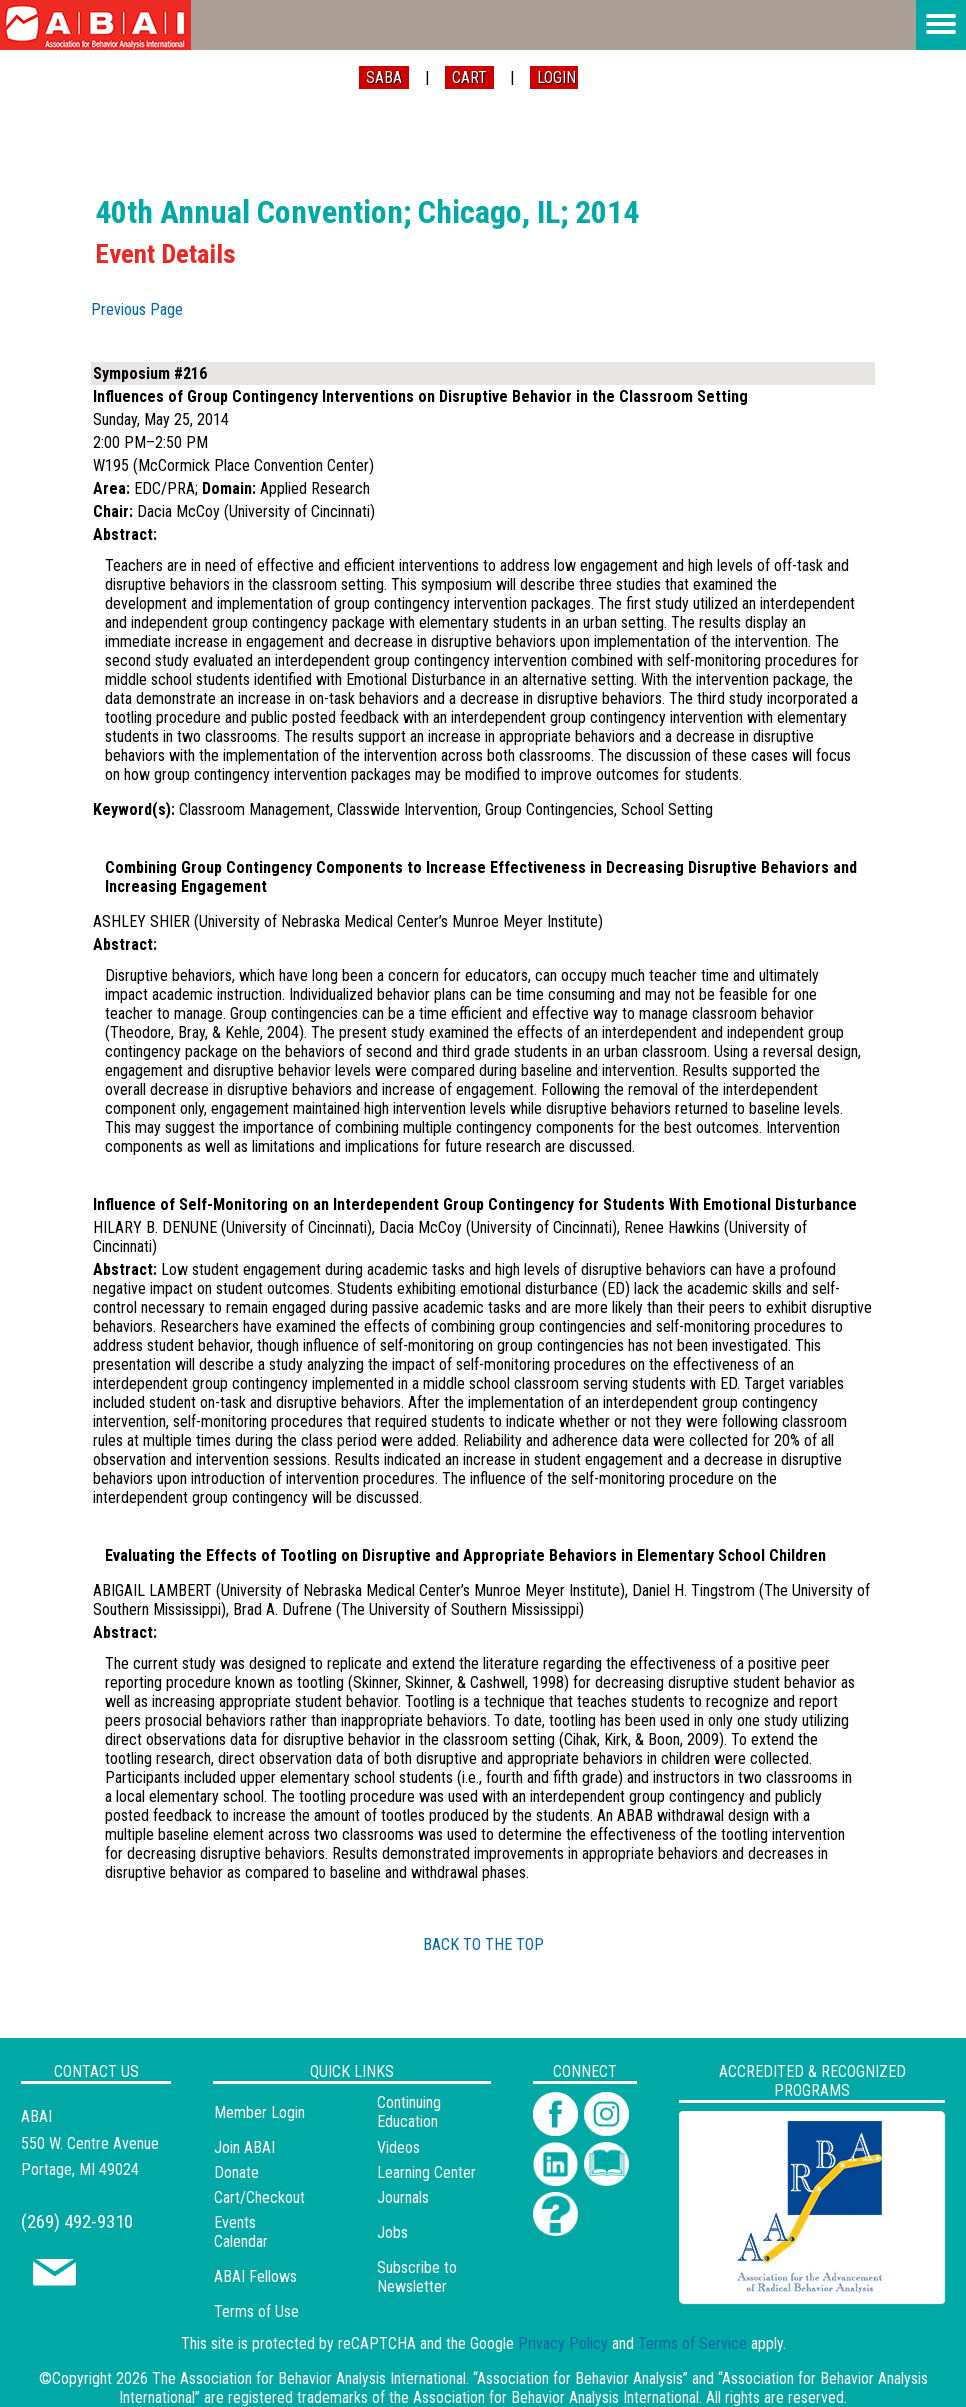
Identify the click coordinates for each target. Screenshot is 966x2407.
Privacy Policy (563, 2343)
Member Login (259, 2112)
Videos (398, 2147)
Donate (236, 2172)
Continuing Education (409, 2112)
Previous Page (137, 309)
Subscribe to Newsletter (417, 2277)
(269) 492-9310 (77, 2221)
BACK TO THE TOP (483, 1944)
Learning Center (426, 2172)
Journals (403, 2197)
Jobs (392, 2232)
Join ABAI (244, 2147)
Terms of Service (692, 2343)
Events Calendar (241, 2232)
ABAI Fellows (255, 2276)
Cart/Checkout (259, 2197)
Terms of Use (256, 2311)
